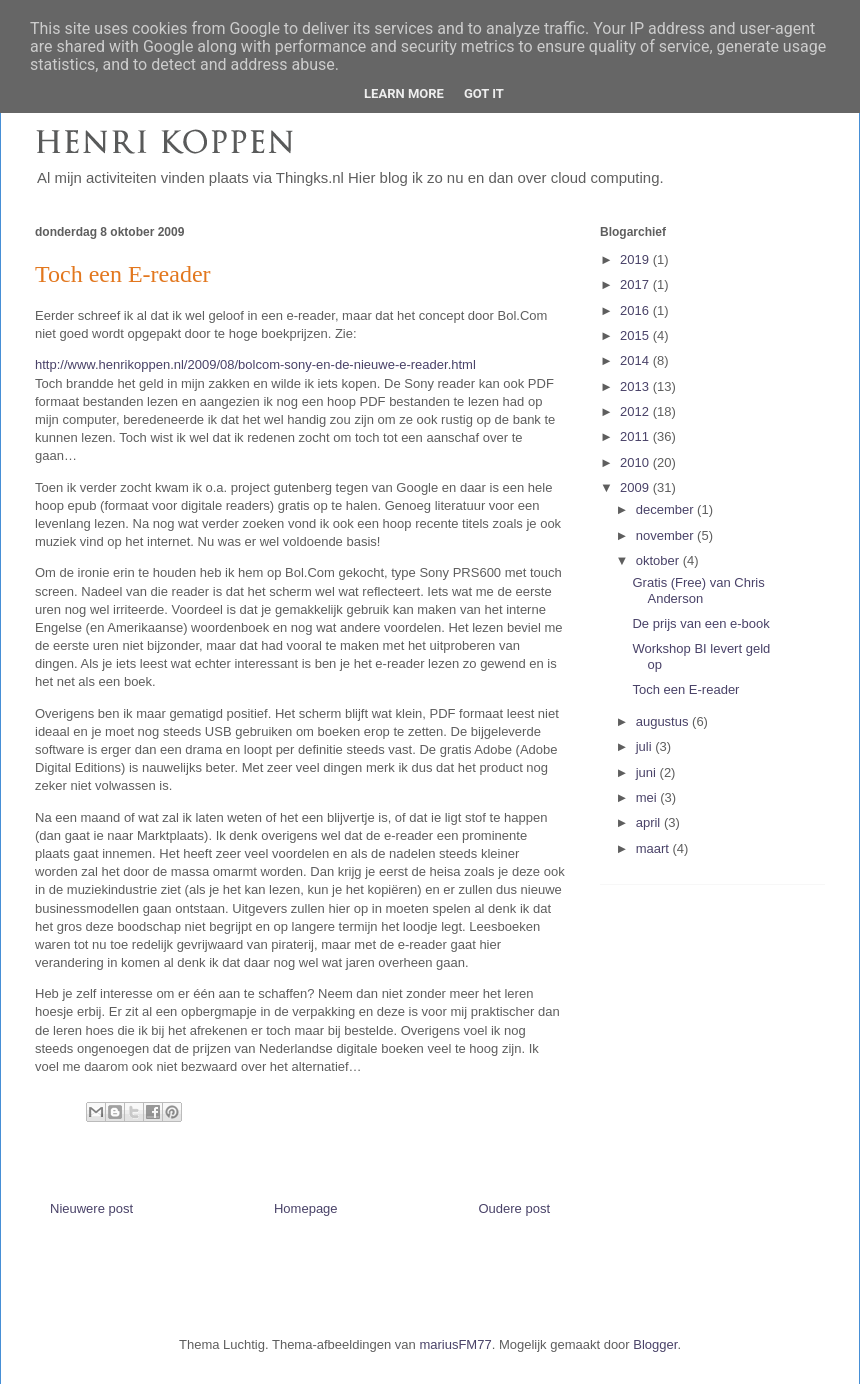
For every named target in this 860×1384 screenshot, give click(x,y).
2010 (636, 462)
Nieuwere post (91, 1208)
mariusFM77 (455, 1344)
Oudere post (514, 1208)
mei (648, 797)
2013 (636, 386)
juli (646, 746)
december (666, 509)
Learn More (404, 93)
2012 (636, 411)
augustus (664, 721)
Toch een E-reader (685, 689)
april (650, 822)
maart (654, 848)
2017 (636, 284)
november (666, 535)
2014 (636, 360)
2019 (636, 259)
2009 (636, 487)
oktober (659, 560)
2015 (636, 335)
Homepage (306, 1208)
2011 (636, 436)
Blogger (655, 1344)
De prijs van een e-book (700, 623)
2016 (636, 310)
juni (648, 772)
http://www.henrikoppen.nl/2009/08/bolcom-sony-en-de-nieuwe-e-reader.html (255, 364)
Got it (484, 93)
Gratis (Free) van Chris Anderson (698, 590)
